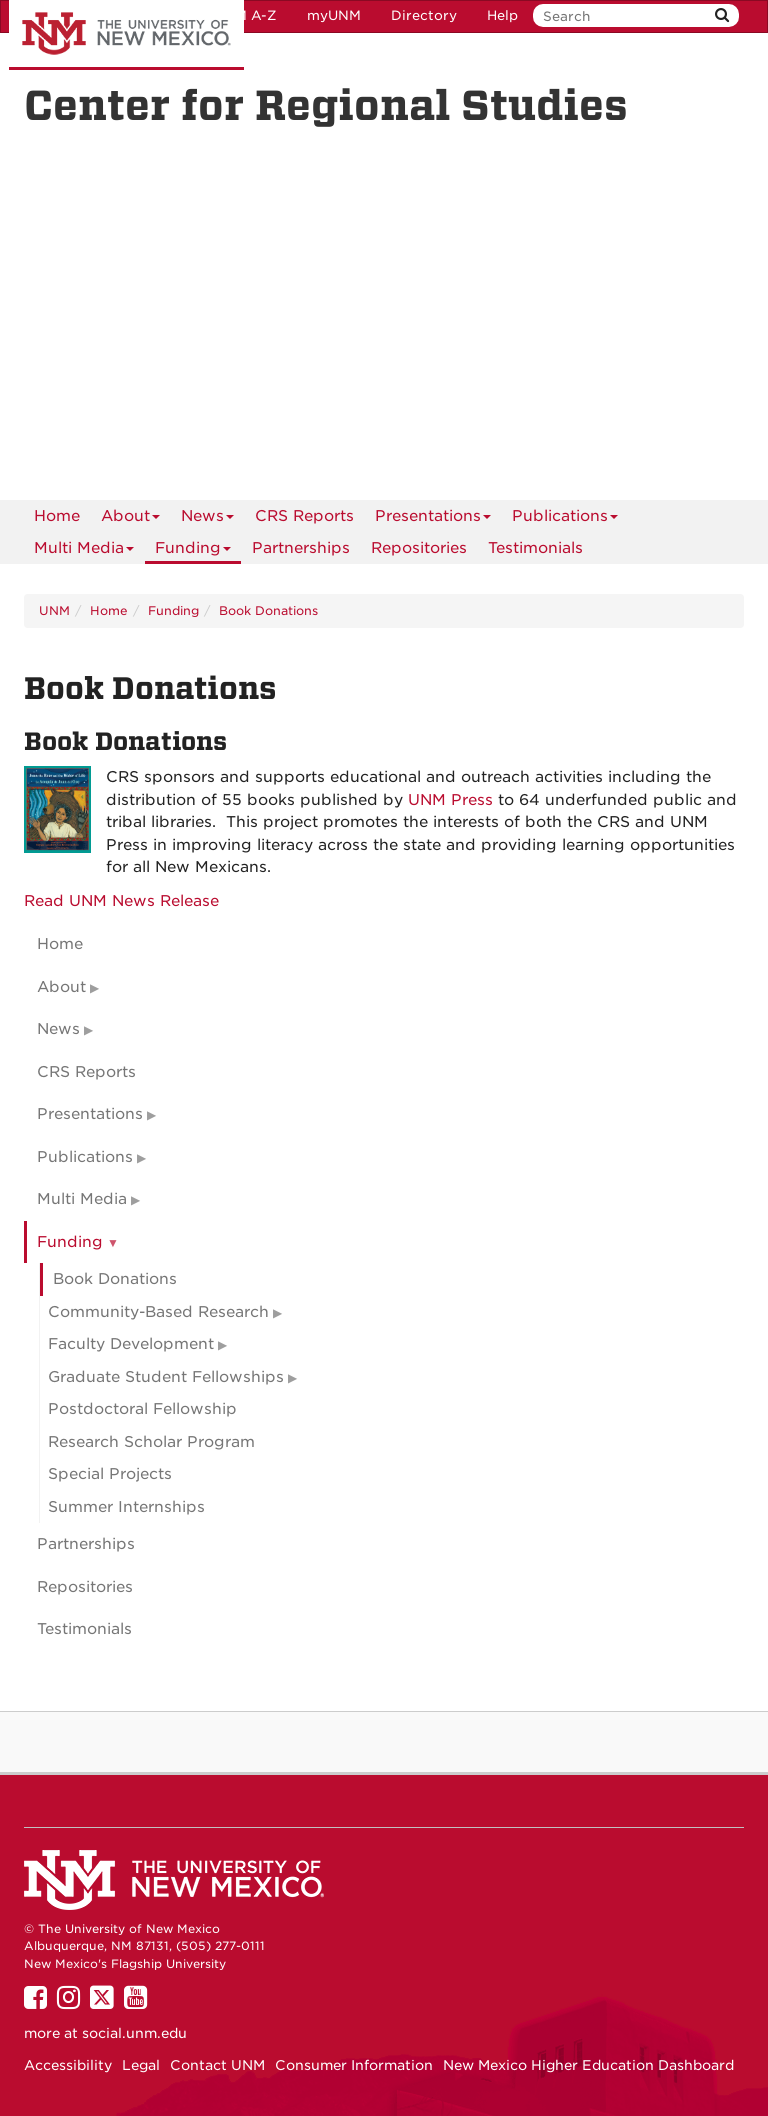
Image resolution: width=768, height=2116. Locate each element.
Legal (141, 2065)
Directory (424, 15)
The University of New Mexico (126, 35)
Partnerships (301, 548)
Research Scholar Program (151, 1442)
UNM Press (450, 800)
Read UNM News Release (121, 901)
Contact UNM (217, 2065)
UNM (54, 610)
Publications (565, 519)
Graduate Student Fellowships (166, 1377)
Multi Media (84, 551)
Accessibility (68, 2065)
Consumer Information (354, 2065)
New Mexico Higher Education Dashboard (588, 2065)
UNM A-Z (245, 15)
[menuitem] (57, 516)
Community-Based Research (158, 1312)
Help (502, 15)
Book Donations (268, 610)
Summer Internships (126, 1507)
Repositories (419, 548)
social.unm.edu (134, 2033)
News (207, 519)
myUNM (334, 15)
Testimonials (535, 548)
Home (57, 516)
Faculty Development (131, 1344)
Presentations (433, 519)
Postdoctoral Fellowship (142, 1409)
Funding (193, 551)
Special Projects (110, 1474)
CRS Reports (304, 516)
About (130, 519)
